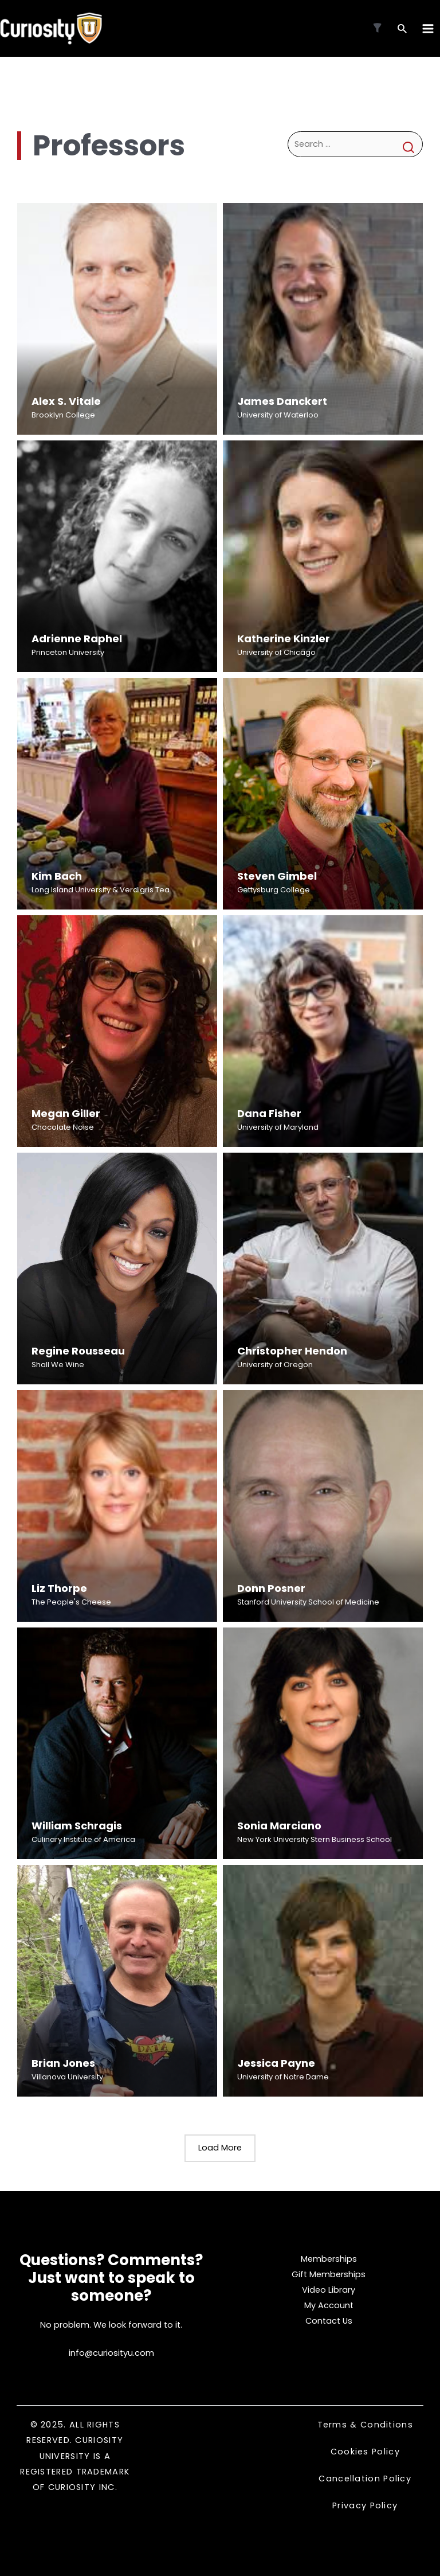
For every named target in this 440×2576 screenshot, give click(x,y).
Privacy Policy (365, 2506)
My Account (328, 2305)
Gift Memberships (329, 2274)
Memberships (329, 2259)
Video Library (328, 2290)
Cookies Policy (365, 2451)
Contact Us (328, 2321)
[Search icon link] (402, 29)
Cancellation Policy (365, 2479)
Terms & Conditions (365, 2424)
